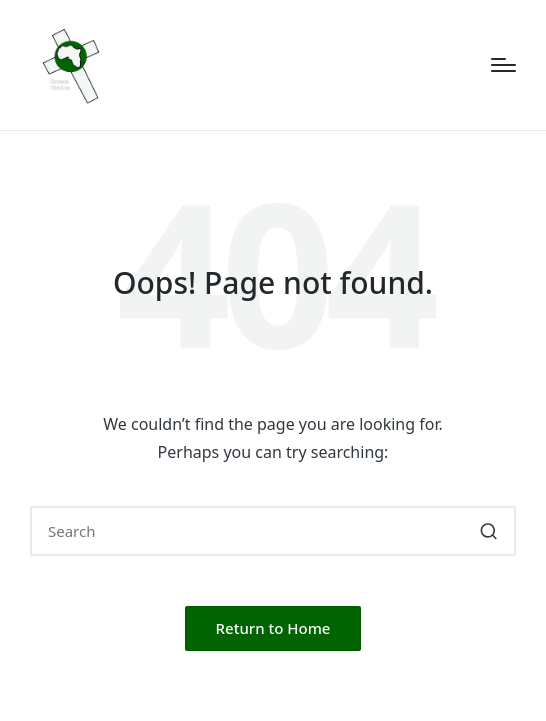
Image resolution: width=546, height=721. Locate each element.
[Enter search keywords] (273, 531)
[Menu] (503, 65)
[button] (488, 531)
